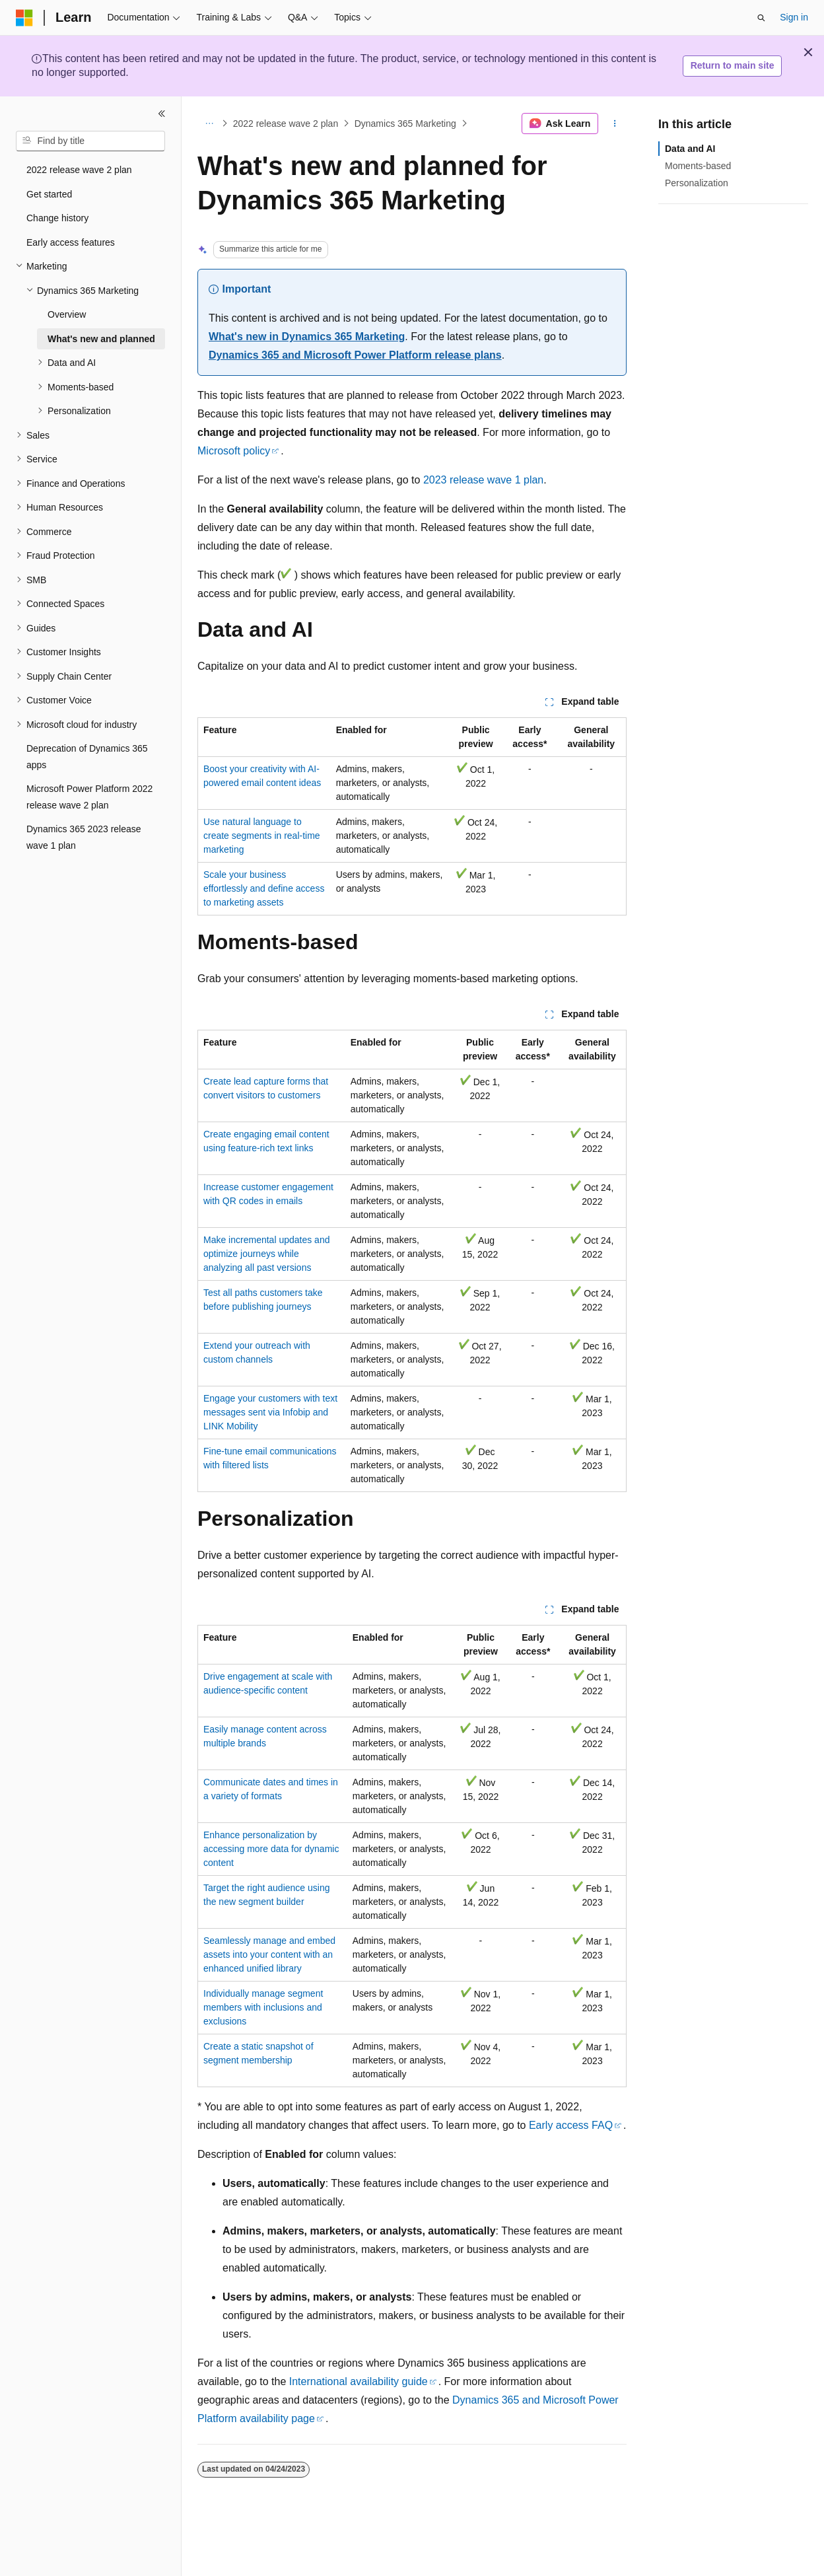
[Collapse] (162, 113)
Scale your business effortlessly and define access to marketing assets (263, 888)
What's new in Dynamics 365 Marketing (307, 336)
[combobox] (90, 141)
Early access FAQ (571, 2125)
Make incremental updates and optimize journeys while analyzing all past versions (266, 1253)
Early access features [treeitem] (70, 242)
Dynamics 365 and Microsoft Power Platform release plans (355, 355)
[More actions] (615, 123)
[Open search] (761, 18)
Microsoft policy (233, 450)
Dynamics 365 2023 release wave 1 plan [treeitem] (83, 837)
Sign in (794, 17)
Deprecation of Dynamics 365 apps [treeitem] (87, 756)
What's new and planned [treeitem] (101, 339)
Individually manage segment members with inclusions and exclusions (263, 2007)
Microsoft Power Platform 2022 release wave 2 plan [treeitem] (89, 796)
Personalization (696, 183)
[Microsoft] (24, 17)
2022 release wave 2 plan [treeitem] (79, 169)
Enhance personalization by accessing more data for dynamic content (271, 1849)
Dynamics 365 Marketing (405, 123)
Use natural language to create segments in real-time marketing (261, 835)
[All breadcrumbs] (209, 123)
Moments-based (698, 166)
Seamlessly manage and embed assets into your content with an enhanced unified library (269, 1954)
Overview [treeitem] (67, 314)
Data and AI (690, 148)
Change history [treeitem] (57, 218)
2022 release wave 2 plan (286, 123)
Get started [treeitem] (49, 194)
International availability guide (358, 2381)
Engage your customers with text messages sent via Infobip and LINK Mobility (270, 1412)
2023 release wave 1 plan (483, 479)
